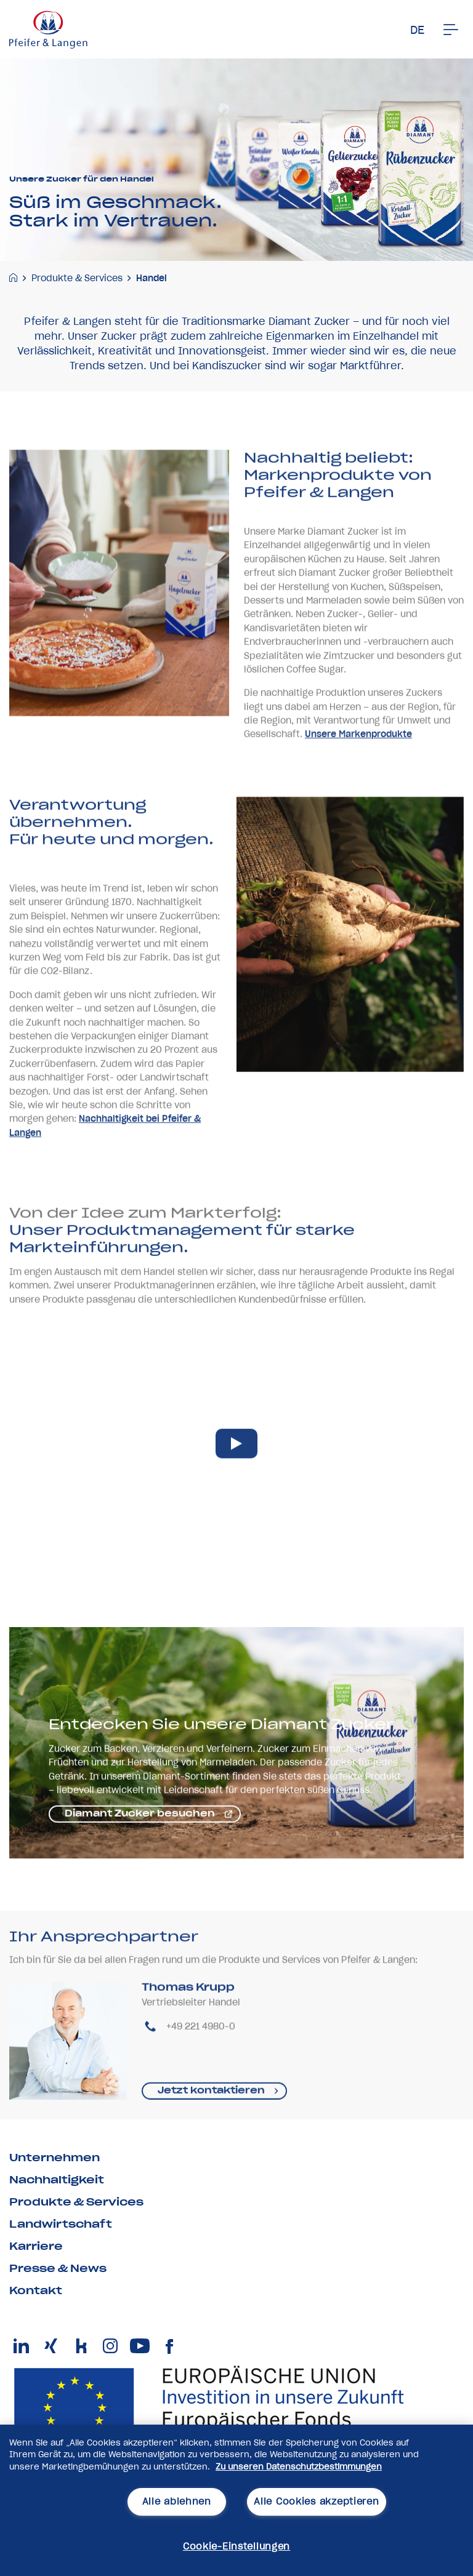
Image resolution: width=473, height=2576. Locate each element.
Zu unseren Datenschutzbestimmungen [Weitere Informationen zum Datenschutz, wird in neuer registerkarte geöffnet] (299, 2467)
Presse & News (58, 2268)
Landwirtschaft (60, 2224)
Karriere (36, 2246)
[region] (236, 2500)
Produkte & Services (77, 278)
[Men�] (451, 29)
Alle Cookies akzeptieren (316, 2501)
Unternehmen (54, 2157)
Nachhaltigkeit (56, 2180)
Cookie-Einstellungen (236, 2546)
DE (417, 30)
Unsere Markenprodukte (358, 768)
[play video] (236, 1476)
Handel (151, 278)
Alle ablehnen (176, 2501)
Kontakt (35, 2290)
